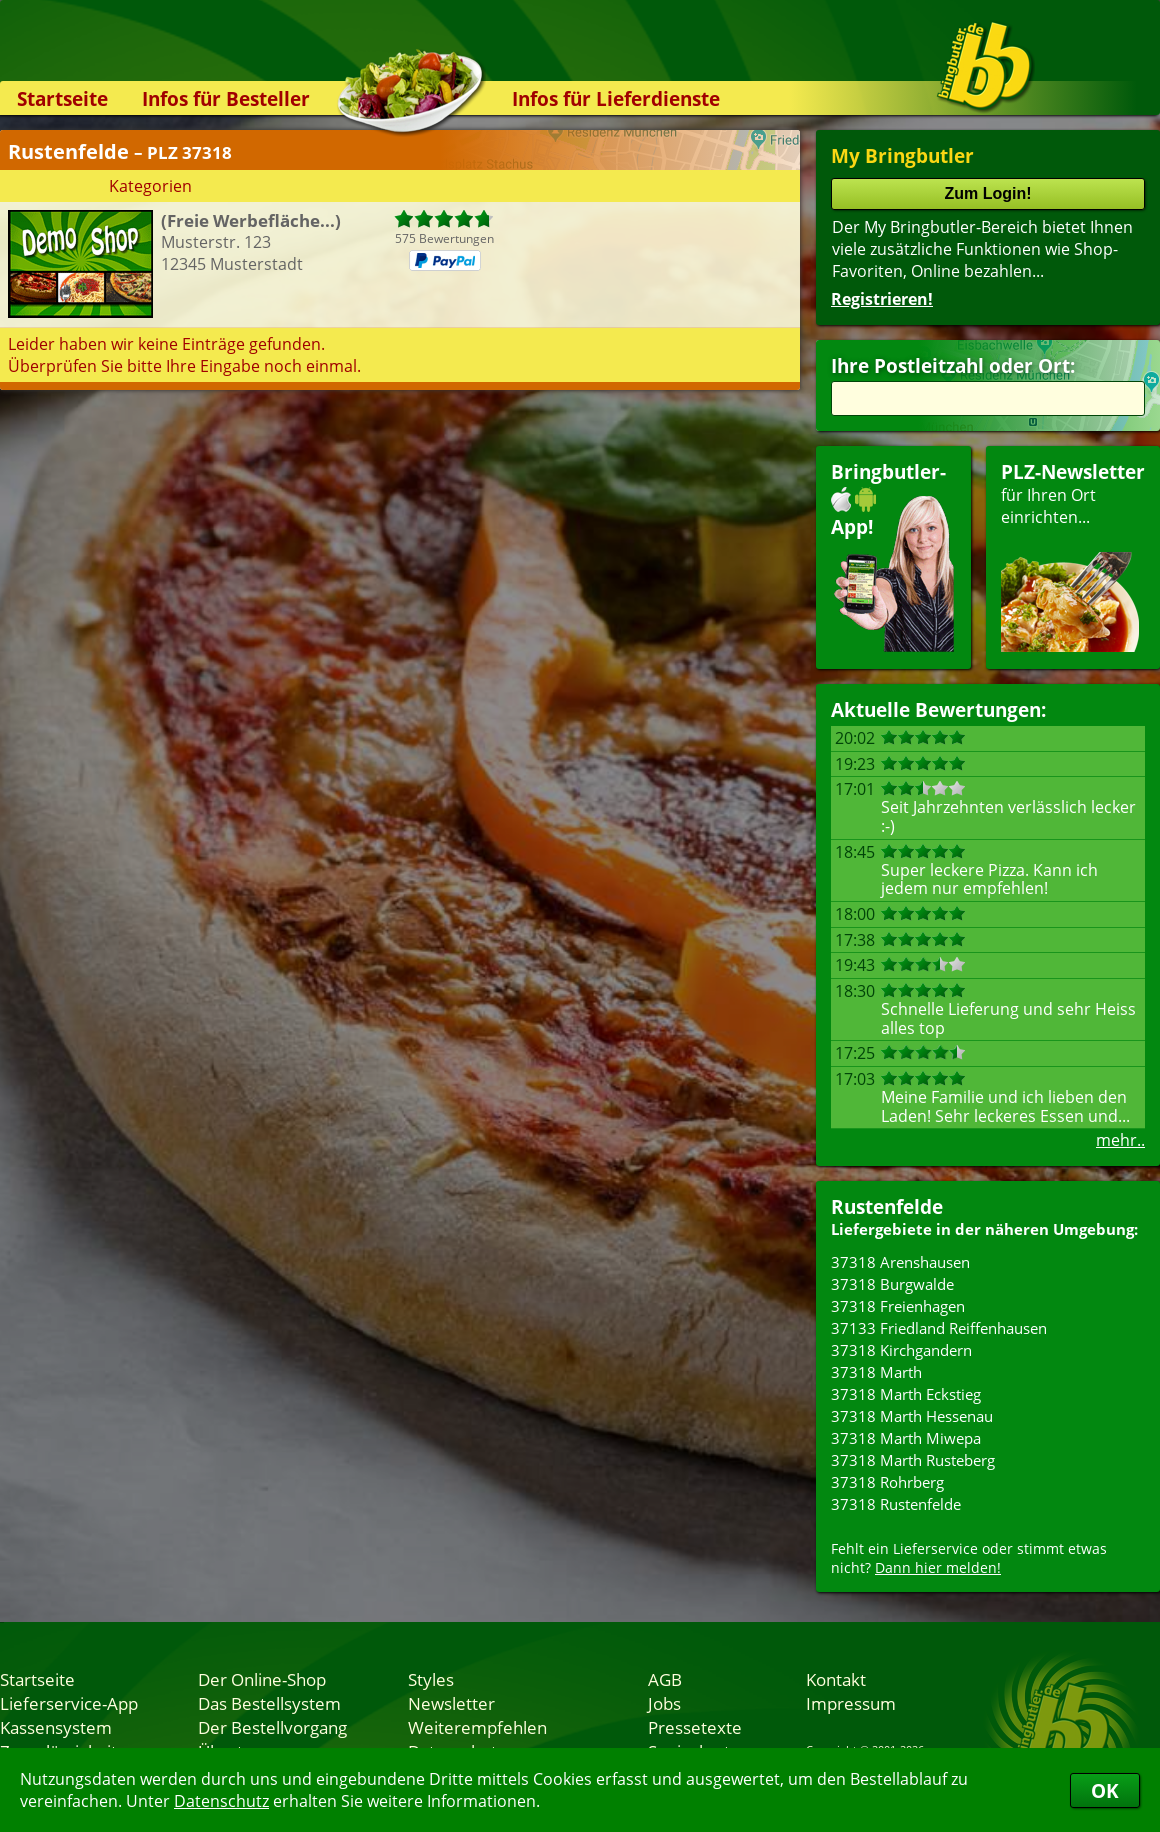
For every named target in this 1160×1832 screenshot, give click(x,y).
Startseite (62, 98)
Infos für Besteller (226, 98)
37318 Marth (876, 1372)
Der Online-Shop (262, 1679)
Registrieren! (882, 299)
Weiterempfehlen (477, 1727)
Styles (431, 1679)
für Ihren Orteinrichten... (1073, 555)
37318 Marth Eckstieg (906, 1394)
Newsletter (451, 1703)
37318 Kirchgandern (901, 1350)
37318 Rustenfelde (896, 1504)
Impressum (851, 1703)
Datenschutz (221, 1801)
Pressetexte (695, 1727)
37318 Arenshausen (900, 1262)
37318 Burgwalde (892, 1284)
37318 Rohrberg (887, 1482)
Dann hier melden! (938, 1567)
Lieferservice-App (69, 1703)
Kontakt (836, 1679)
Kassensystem (56, 1727)
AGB (665, 1679)
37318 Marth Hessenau (912, 1416)
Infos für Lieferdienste (616, 98)
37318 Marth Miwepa (906, 1438)
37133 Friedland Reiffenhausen (939, 1328)
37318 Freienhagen (898, 1306)
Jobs (664, 1703)
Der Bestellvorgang (272, 1727)
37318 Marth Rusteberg (913, 1460)
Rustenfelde (887, 1206)
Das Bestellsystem (269, 1703)
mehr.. (1120, 1140)
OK (1105, 1790)
